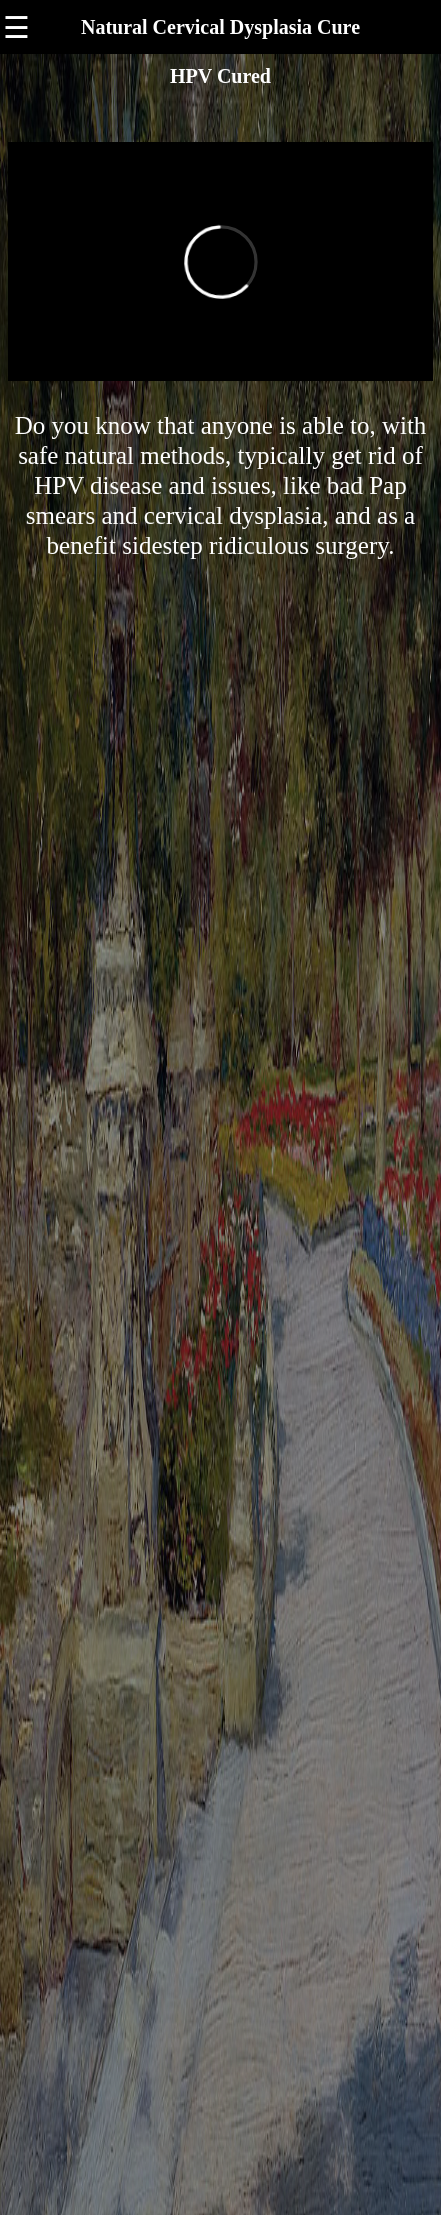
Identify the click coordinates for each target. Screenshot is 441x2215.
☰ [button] (16, 27)
